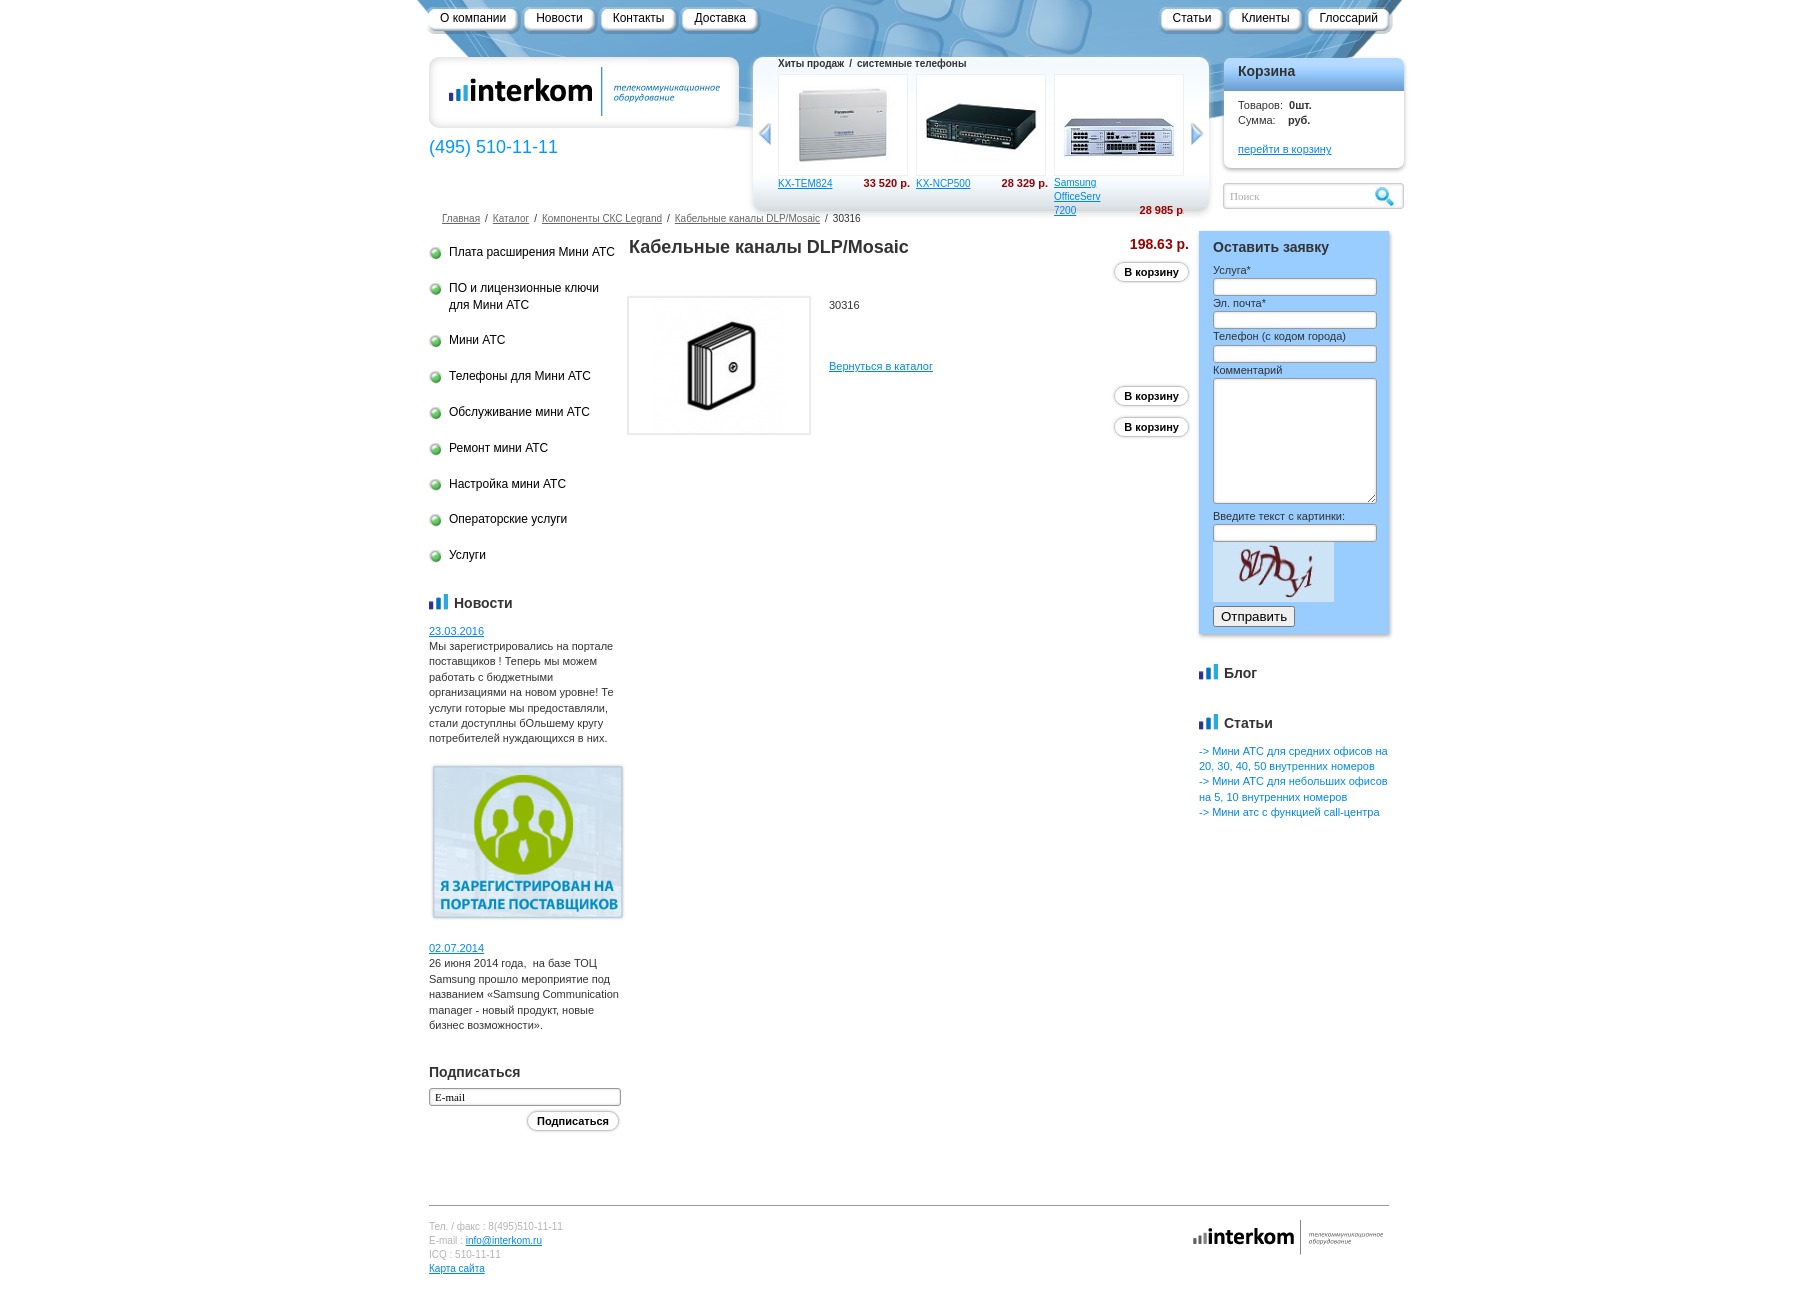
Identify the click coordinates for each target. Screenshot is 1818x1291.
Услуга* (1232, 270)
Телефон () (1279, 336)
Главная (461, 218)
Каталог (511, 218)
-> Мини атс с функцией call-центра (1289, 812)
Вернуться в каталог (881, 366)
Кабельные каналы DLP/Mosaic (747, 218)
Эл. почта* (1239, 303)
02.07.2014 (456, 948)
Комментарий (1247, 370)
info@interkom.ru (504, 1240)
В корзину (1151, 272)
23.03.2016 (456, 631)
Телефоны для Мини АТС (520, 376)
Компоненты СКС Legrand (602, 218)
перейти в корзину (1284, 149)
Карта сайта (457, 1268)
